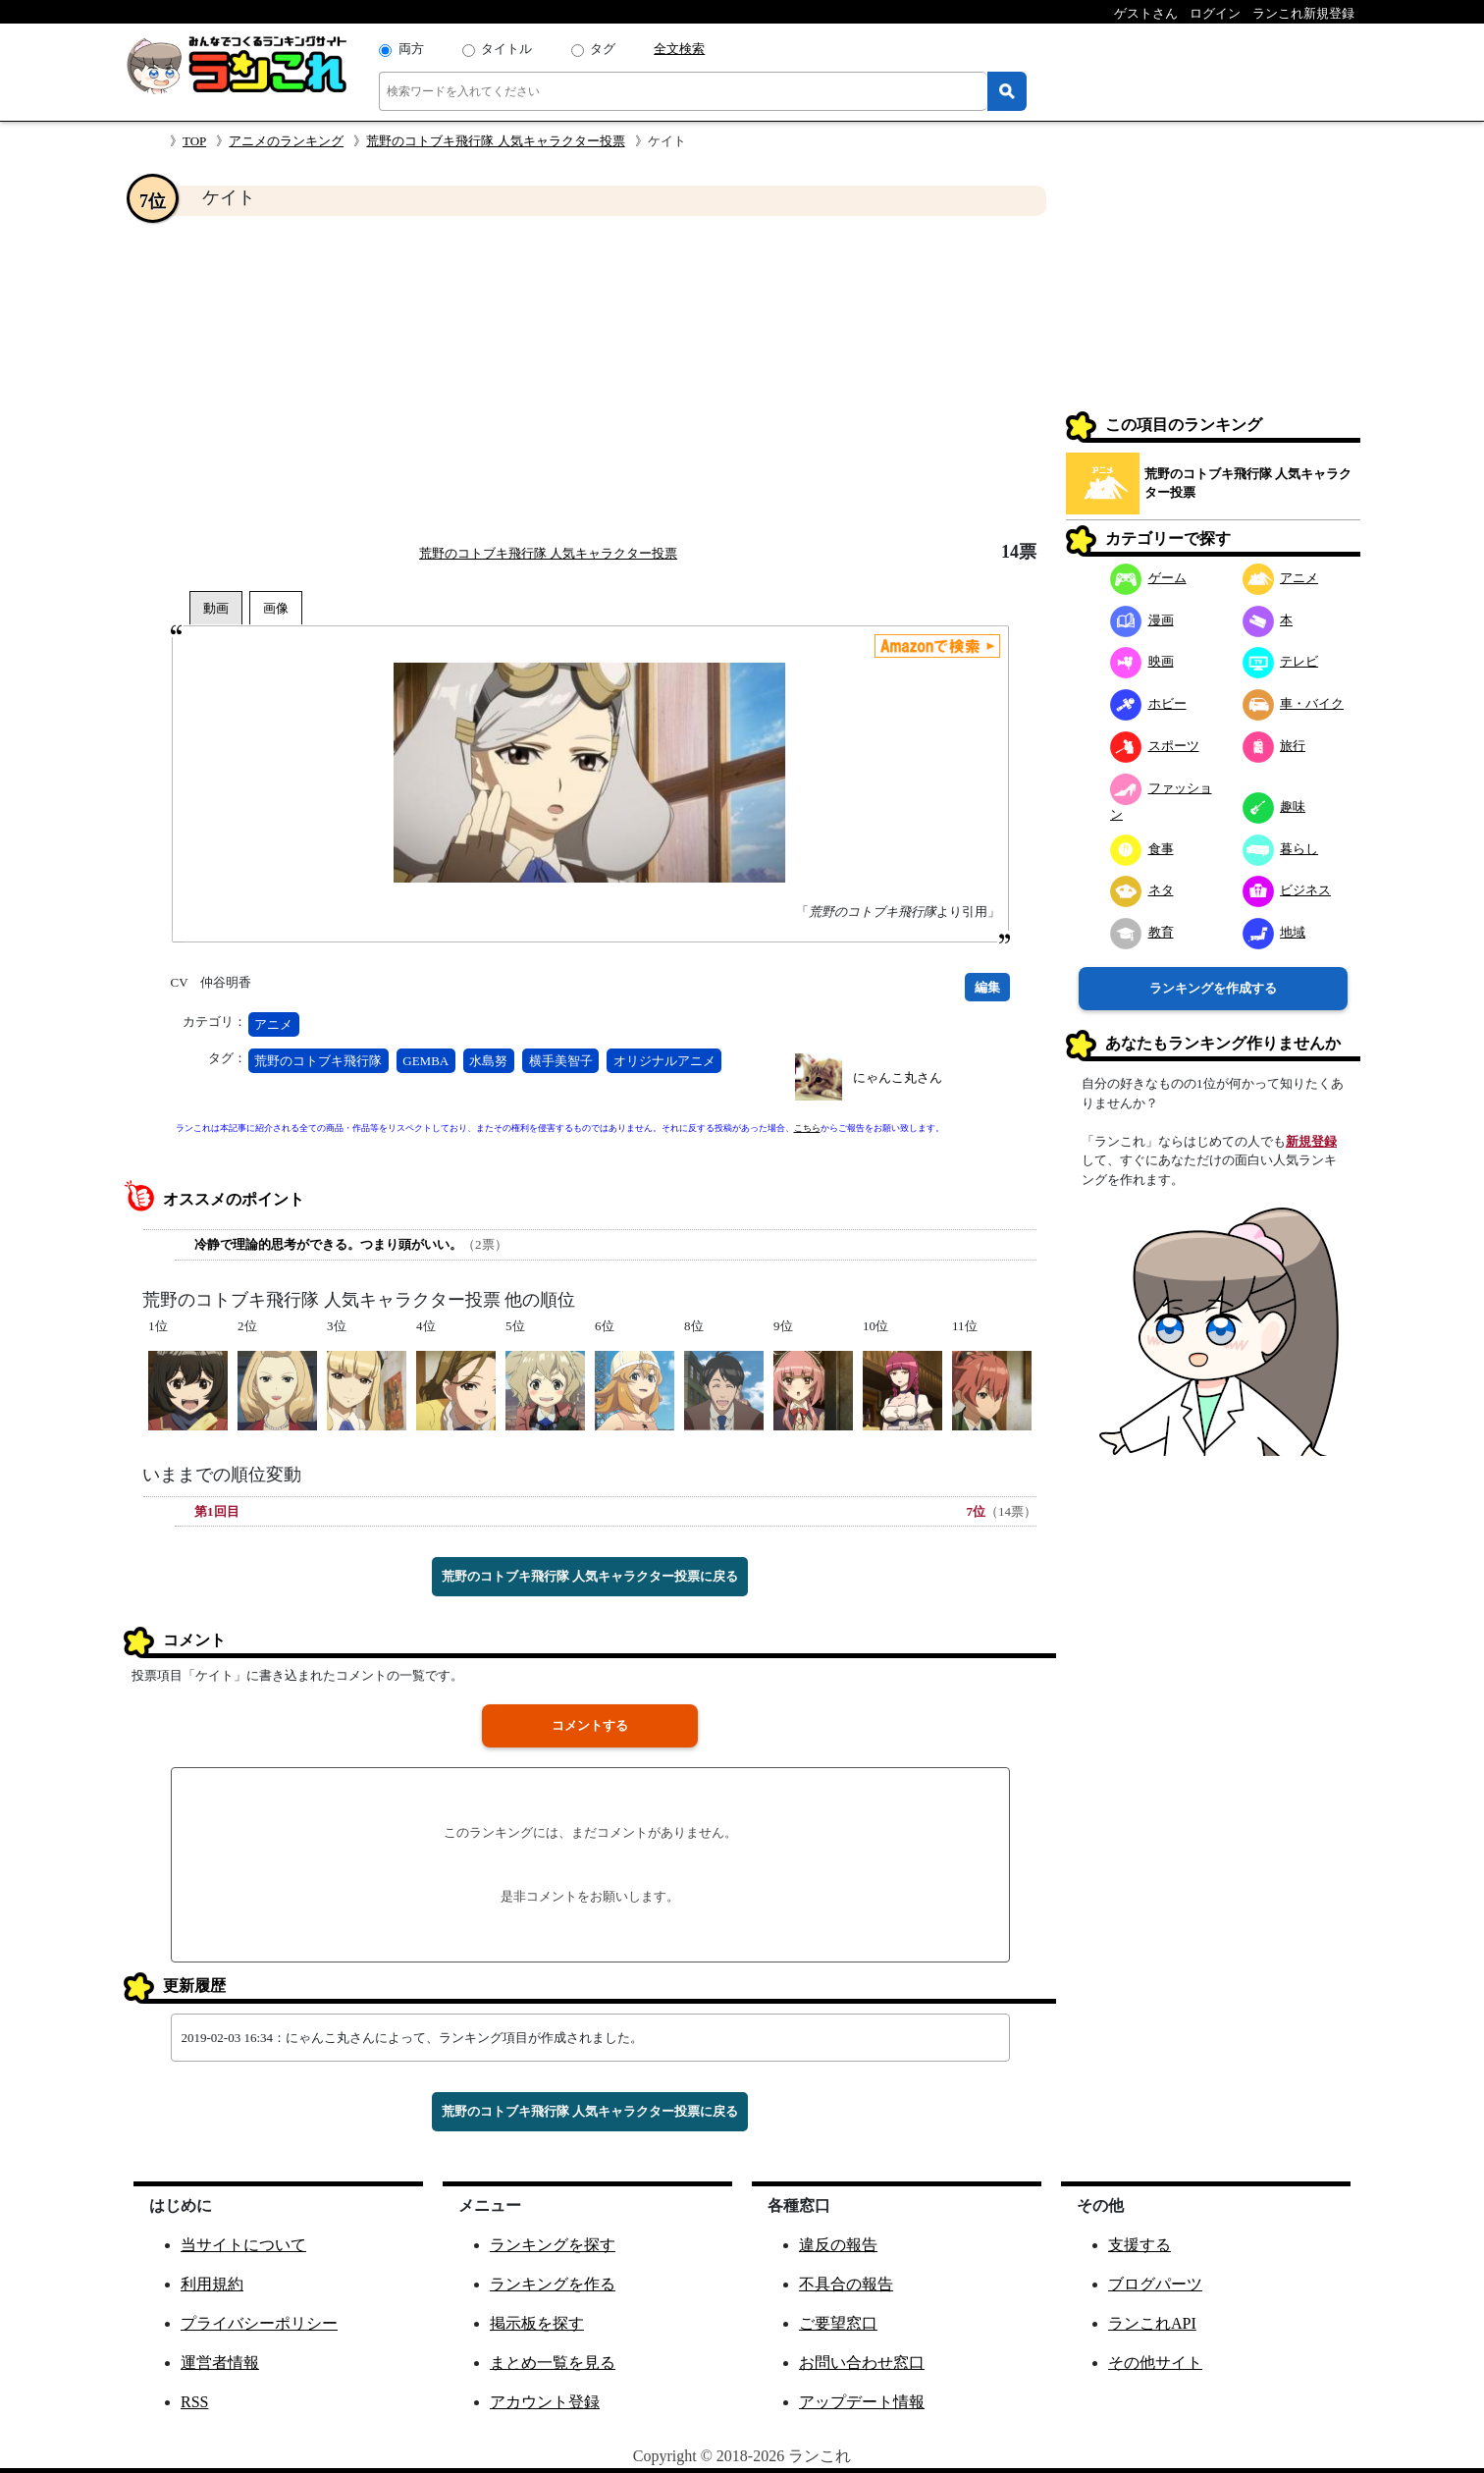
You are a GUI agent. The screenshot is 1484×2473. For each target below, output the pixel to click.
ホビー (1148, 703)
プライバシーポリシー (259, 2323)
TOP (194, 141)
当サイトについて (243, 2244)
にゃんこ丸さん (897, 1077)
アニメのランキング (286, 141)
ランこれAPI (1152, 2323)
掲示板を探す (537, 2323)
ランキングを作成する (1213, 988)
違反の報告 (838, 2244)
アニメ (273, 1024)
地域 (1274, 932)
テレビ (1281, 661)
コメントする (590, 1725)
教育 (1142, 932)
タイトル (506, 48)
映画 (1142, 661)
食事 (1142, 848)
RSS (194, 2401)
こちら (807, 1128)
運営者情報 (220, 2362)
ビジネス (1287, 890)
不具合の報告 (846, 2284)
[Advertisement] (589, 379)
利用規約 (212, 2284)
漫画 (1142, 620)
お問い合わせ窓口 (862, 2362)
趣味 (1274, 806)
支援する (1139, 2244)
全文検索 (679, 48)
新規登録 (1311, 1141)
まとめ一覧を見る (552, 2362)
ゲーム (1148, 577)
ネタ (1142, 890)
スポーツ (1154, 745)
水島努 (488, 1060)
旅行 (1274, 745)
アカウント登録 (545, 2401)
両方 (411, 48)
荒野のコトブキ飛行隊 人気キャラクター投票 (495, 141)
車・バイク (1294, 703)
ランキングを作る (552, 2284)
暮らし (1281, 848)
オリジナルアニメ (664, 1060)
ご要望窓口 (838, 2323)
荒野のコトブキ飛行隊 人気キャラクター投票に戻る (590, 1576)
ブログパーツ (1155, 2284)
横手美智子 (561, 1060)
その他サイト (1155, 2362)
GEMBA (425, 1060)
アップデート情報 (862, 2401)
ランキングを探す (552, 2244)
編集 (987, 987)
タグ (602, 48)
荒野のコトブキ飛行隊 (318, 1060)
